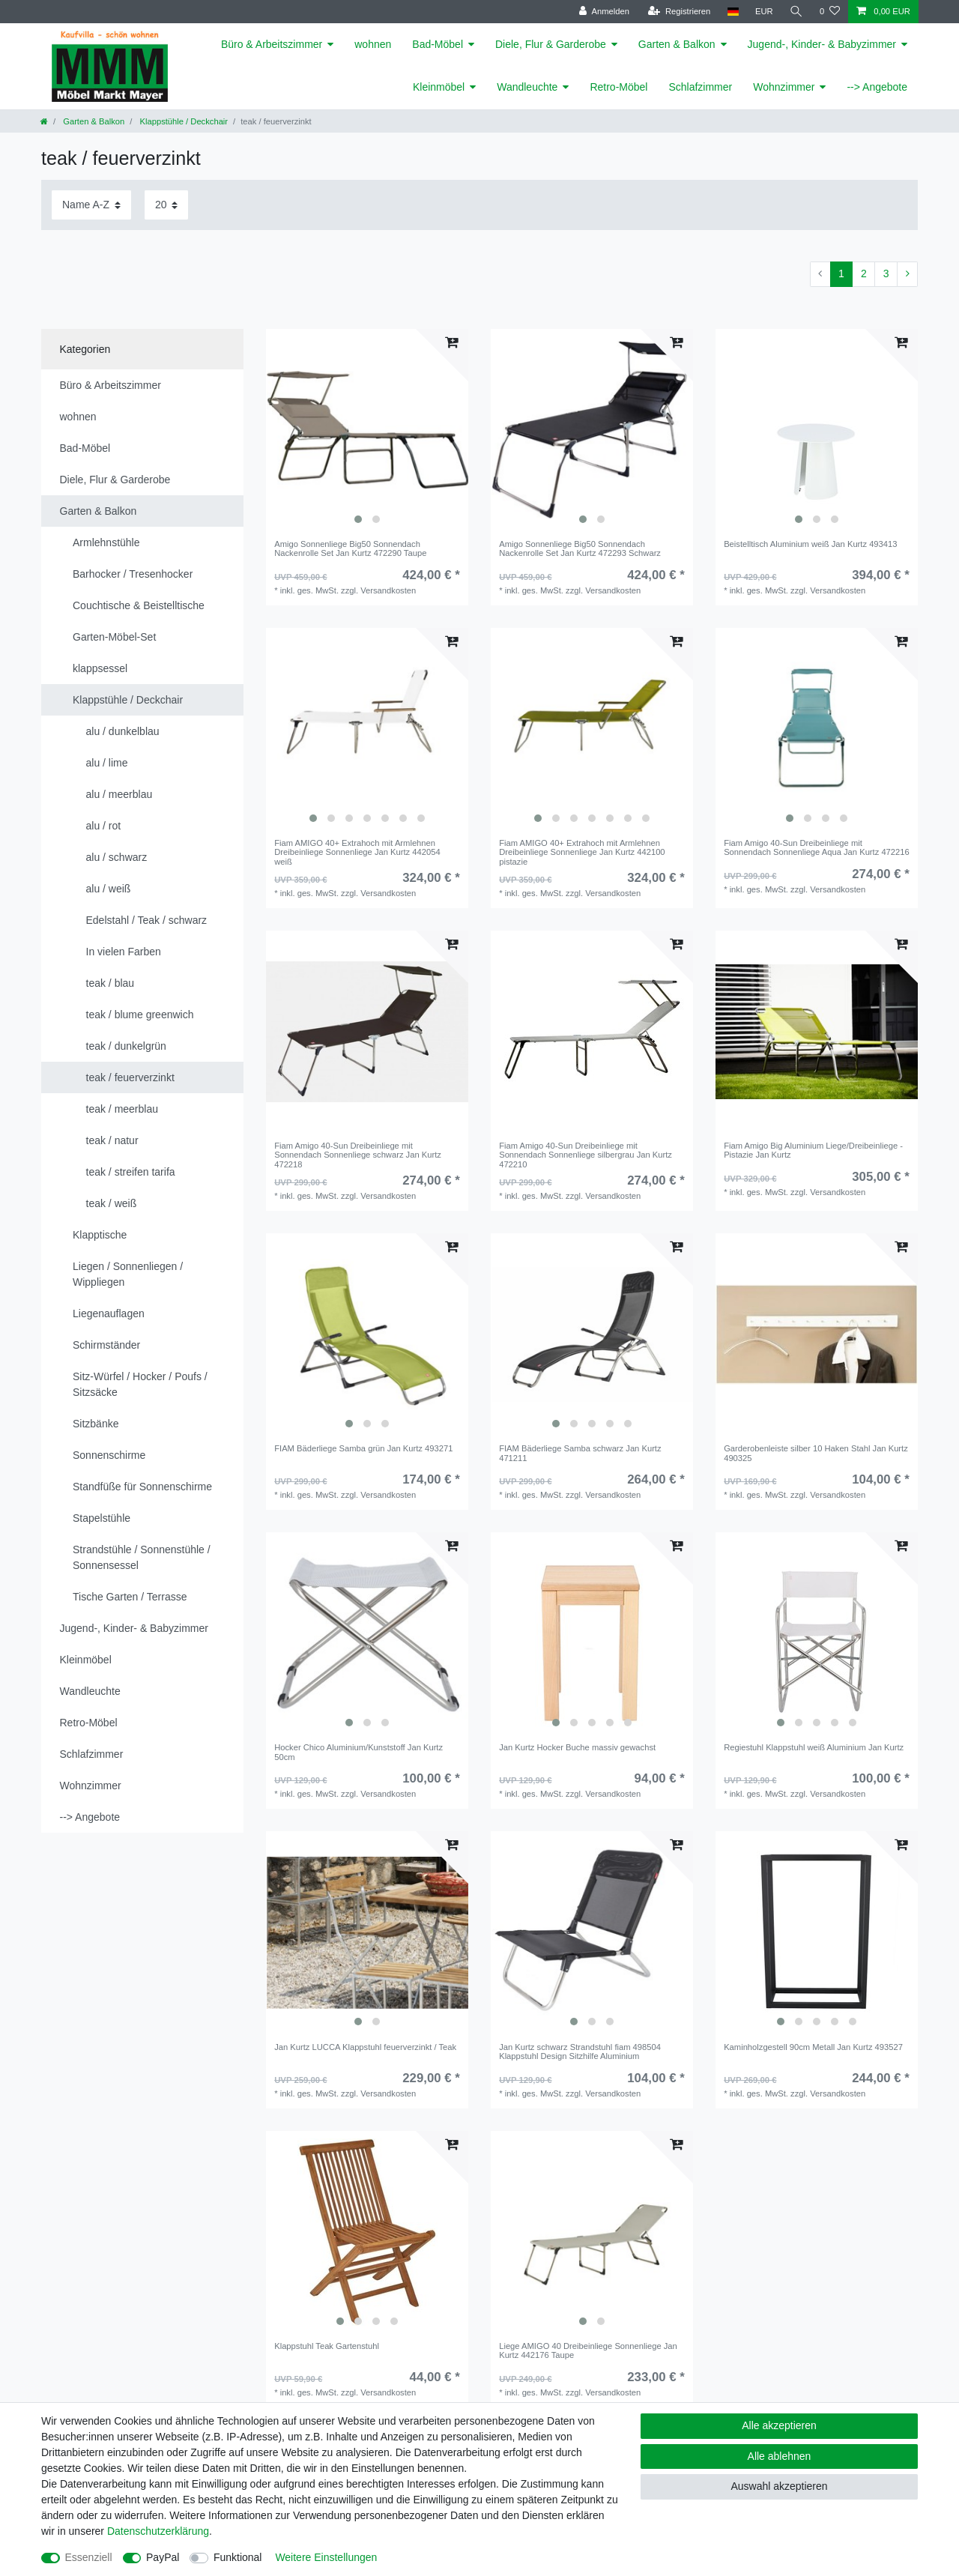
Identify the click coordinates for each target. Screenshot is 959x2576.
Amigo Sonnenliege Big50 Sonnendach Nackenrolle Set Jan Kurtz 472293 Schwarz (580, 548)
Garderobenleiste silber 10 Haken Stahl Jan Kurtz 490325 (816, 1453)
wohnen (372, 44)
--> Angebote (877, 87)
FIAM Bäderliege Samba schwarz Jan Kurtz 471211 (580, 1453)
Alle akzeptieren (779, 2425)
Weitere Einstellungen (326, 2557)
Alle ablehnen (779, 2456)
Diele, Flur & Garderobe (550, 44)
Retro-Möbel (618, 87)
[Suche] (796, 11)
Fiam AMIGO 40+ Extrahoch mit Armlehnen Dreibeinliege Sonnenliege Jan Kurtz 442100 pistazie (582, 852)
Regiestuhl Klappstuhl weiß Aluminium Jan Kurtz (814, 1747)
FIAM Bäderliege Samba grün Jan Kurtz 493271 (363, 1448)
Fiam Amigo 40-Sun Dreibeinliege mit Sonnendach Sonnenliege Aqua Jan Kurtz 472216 (817, 847)
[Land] (732, 11)
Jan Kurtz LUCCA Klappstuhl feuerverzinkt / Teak (365, 2047)
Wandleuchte (527, 87)
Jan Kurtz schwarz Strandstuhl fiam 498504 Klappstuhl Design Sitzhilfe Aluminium (580, 2052)
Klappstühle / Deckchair (182, 121)
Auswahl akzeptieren (778, 2486)
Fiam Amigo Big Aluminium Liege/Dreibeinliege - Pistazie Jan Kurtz (813, 1150)
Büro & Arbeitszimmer (271, 44)
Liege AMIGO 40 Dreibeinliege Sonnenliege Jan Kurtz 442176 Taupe (588, 2350)
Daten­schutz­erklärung (158, 2531)
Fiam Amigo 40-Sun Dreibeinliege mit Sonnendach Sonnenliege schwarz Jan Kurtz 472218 (357, 1155)
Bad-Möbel (437, 44)
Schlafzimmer (700, 87)
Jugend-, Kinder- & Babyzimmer (822, 44)
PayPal (162, 2557)
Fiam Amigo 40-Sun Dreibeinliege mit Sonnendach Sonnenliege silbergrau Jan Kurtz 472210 (585, 1155)
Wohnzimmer (783, 87)
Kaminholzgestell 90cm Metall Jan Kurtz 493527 (813, 2047)
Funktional (238, 2557)
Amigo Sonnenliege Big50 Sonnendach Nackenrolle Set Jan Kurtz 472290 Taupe (350, 548)
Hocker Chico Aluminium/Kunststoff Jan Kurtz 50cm (358, 1752)
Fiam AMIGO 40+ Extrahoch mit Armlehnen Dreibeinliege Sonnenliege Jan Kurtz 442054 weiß (357, 852)
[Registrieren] (679, 11)
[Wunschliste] (829, 11)
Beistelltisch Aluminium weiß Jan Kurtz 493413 (810, 543)
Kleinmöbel (439, 87)
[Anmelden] (604, 11)
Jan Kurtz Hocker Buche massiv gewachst (577, 1747)
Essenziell (88, 2557)
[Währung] (764, 11)
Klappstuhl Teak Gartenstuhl (326, 2345)
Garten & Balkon (677, 44)
